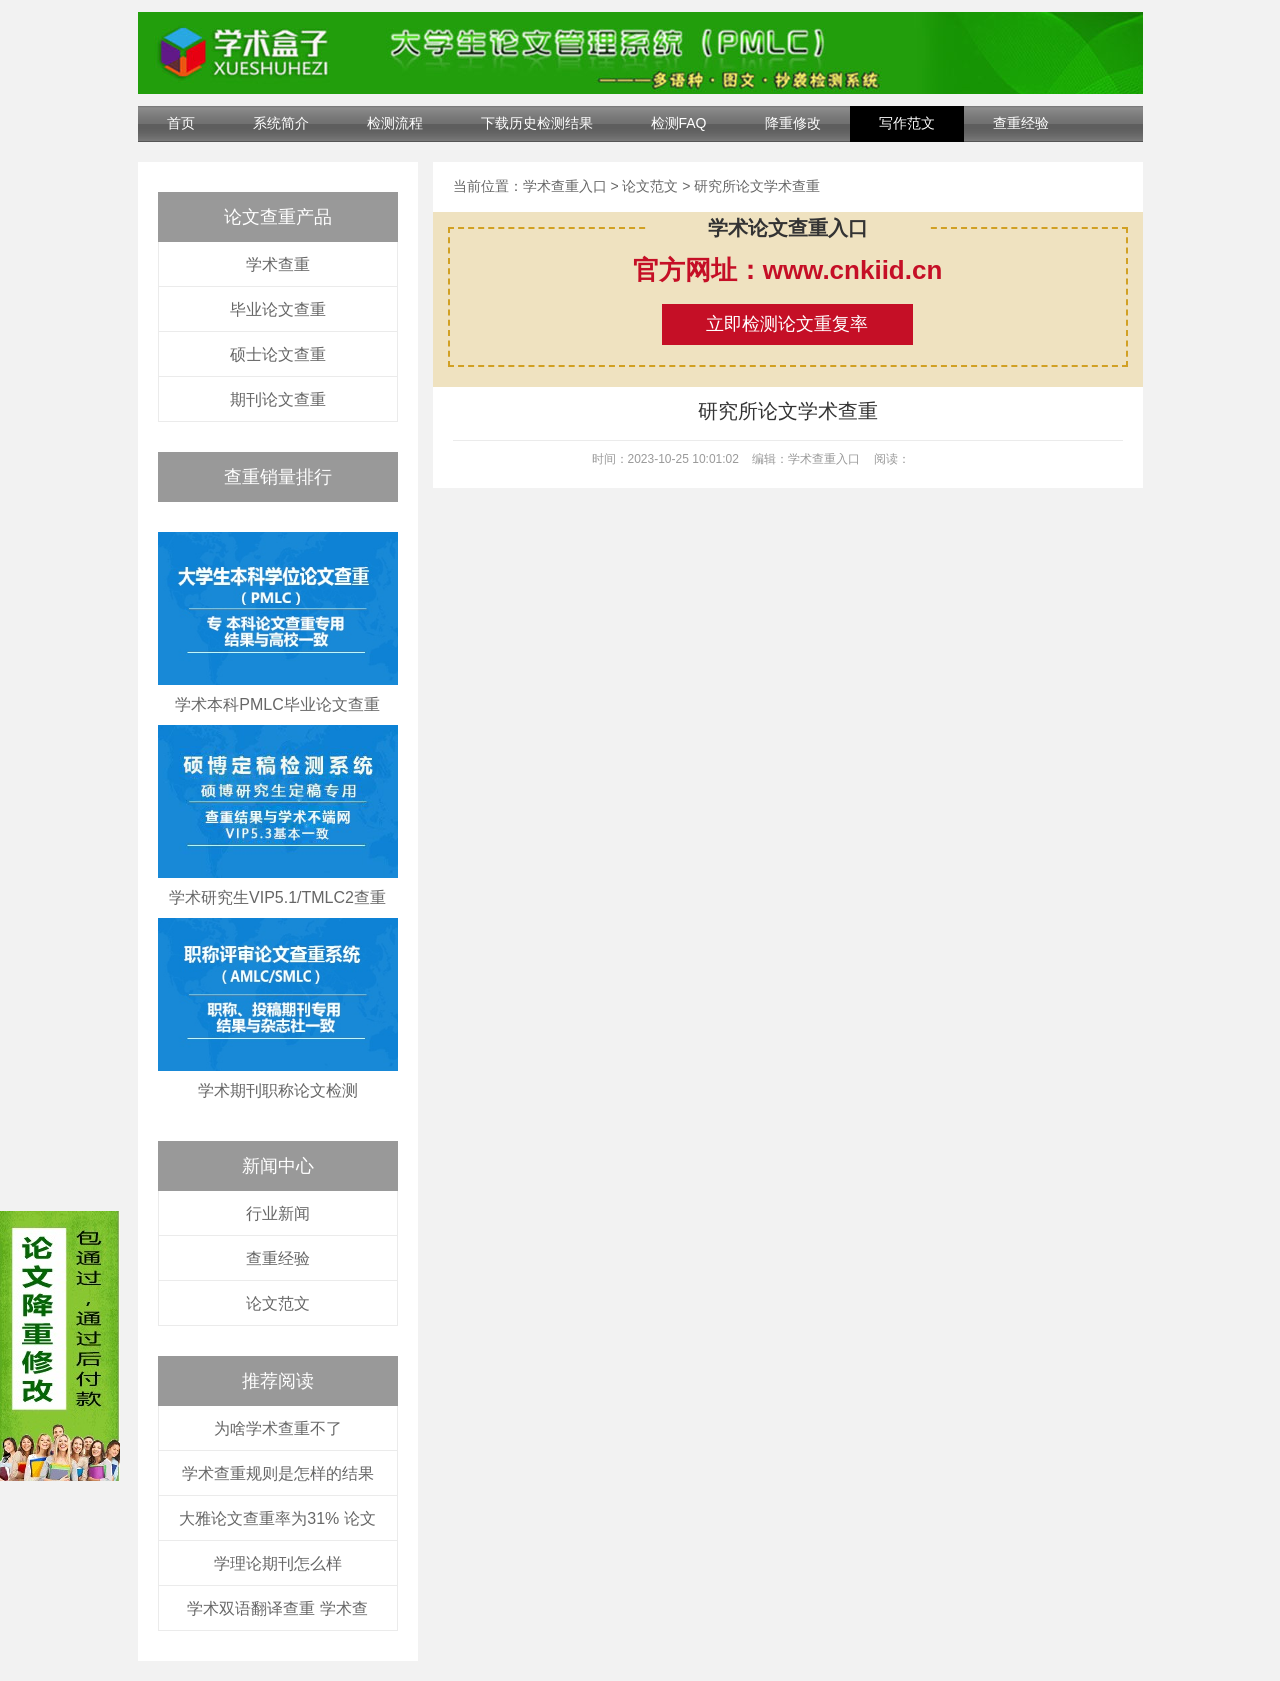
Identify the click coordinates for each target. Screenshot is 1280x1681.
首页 (181, 123)
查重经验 (1021, 123)
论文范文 (278, 1303)
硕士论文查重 (278, 354)
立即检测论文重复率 (787, 324)
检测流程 (395, 123)
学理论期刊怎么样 (278, 1563)
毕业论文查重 (278, 309)
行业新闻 (278, 1213)
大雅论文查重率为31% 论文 (277, 1518)
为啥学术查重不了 (278, 1428)
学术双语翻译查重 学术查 (277, 1608)
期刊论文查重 (278, 399)
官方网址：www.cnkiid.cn (788, 270)
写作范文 (907, 123)
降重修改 (793, 123)
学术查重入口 (565, 186)
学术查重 (278, 264)
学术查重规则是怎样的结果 (278, 1473)
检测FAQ (679, 123)
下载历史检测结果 (537, 123)
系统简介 (281, 123)
